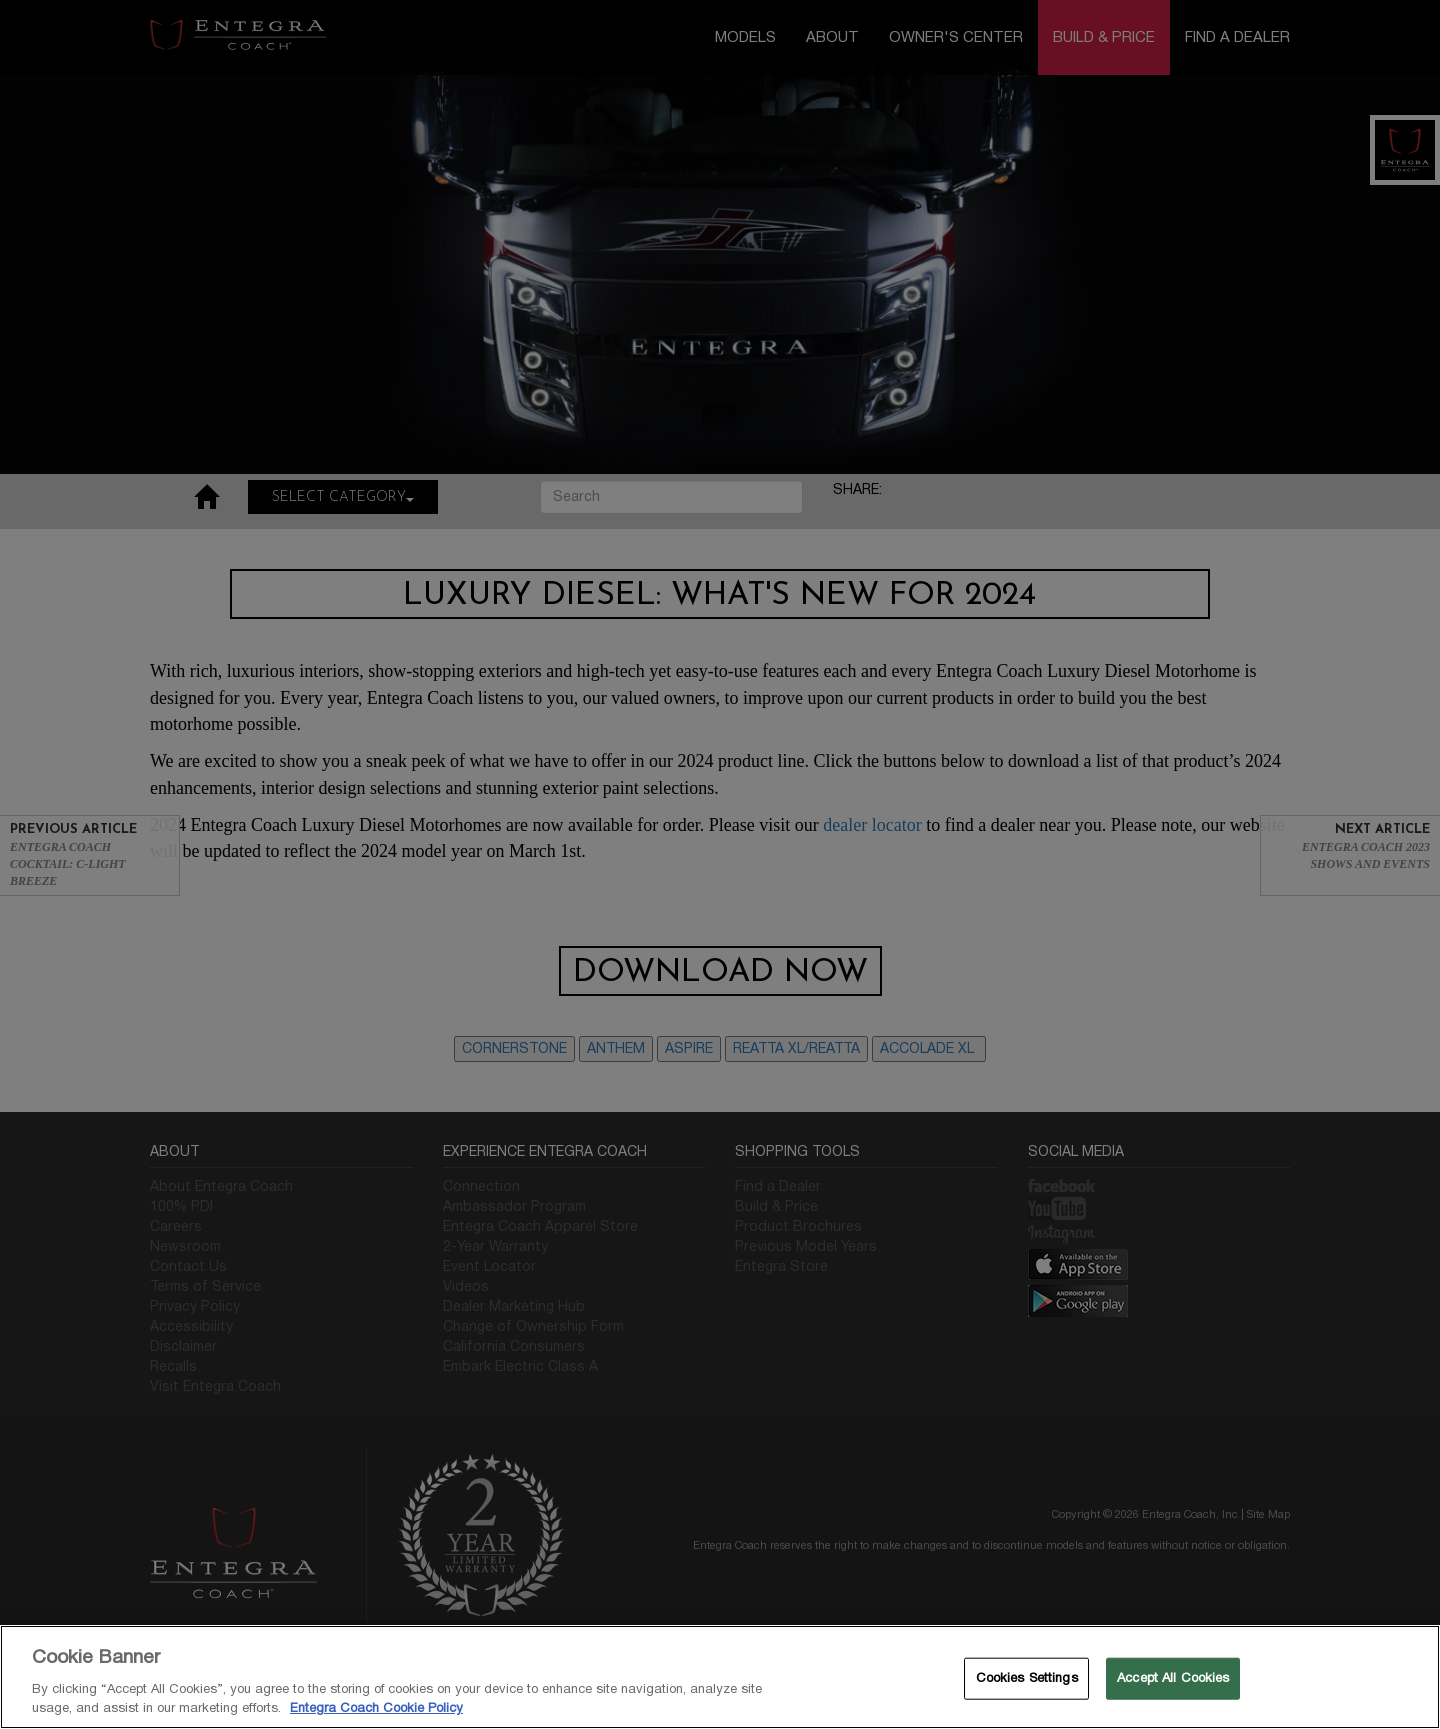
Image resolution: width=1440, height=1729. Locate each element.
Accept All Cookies (1173, 1678)
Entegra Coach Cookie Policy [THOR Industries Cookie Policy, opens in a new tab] (376, 1708)
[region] (720, 1677)
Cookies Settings (1027, 1678)
